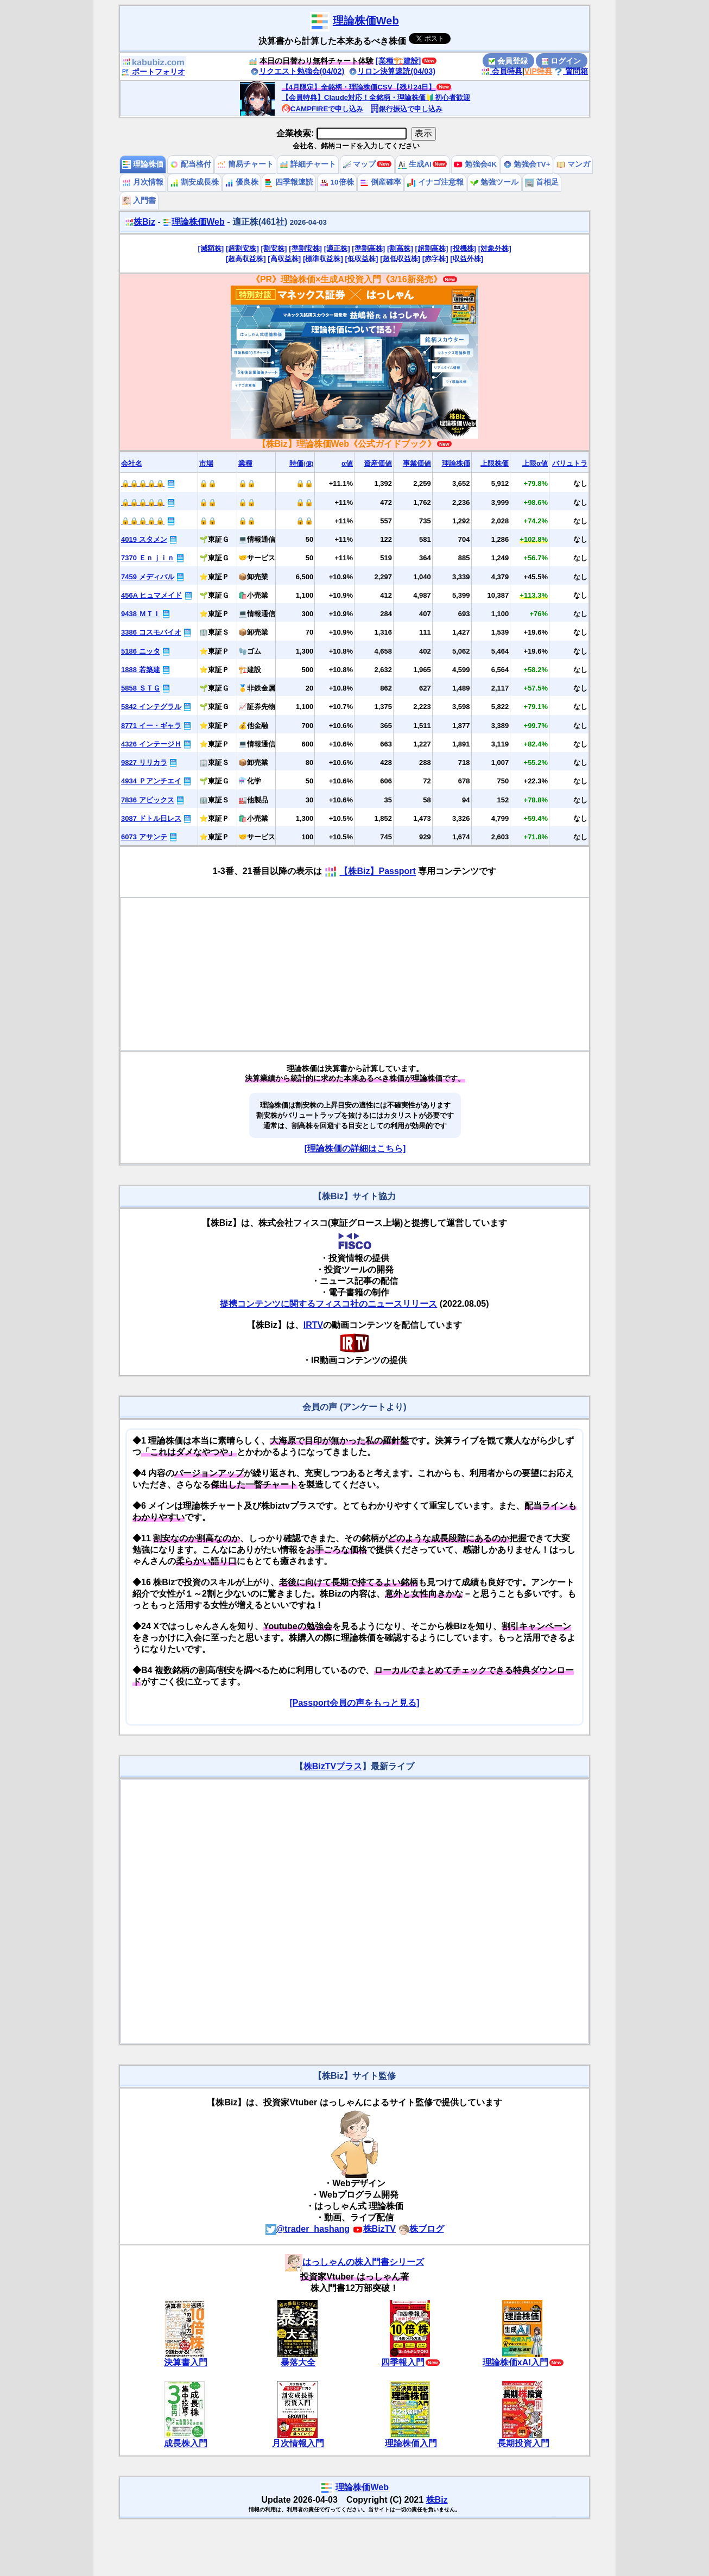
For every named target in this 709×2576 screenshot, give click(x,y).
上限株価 (494, 463)
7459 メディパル (147, 577)
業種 (245, 463)
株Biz (140, 221)
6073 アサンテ (144, 837)
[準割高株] (368, 248)
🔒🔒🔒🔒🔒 (142, 483)
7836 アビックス (147, 800)
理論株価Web (366, 21)
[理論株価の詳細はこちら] (355, 1148)
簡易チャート (245, 164)
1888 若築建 (140, 670)
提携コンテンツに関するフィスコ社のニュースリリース (328, 1303)
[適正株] (337, 248)
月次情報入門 (298, 2443)
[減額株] (211, 248)
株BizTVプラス (332, 1766)
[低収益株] (361, 259)
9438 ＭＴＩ (140, 614)
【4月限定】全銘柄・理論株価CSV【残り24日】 (359, 87)
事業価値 (417, 463)
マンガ (573, 164)
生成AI (414, 164)
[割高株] (400, 248)
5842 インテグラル (151, 706)
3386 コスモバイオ (151, 632)
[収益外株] (466, 259)
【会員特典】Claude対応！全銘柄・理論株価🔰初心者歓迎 (376, 97)
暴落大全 (298, 2362)
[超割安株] (242, 248)
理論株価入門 (411, 2443)
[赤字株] (435, 259)
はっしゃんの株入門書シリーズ (354, 2262)
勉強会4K (475, 164)
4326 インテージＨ (151, 744)
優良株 (241, 182)
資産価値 (378, 463)
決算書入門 (185, 2362)
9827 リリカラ (144, 762)
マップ (359, 164)
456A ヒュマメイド (151, 595)
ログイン (561, 60)
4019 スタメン (144, 539)
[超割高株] (431, 248)
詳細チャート (308, 164)
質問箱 (571, 71)
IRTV (313, 1325)
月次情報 (142, 182)
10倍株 (337, 182)
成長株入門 (185, 2443)
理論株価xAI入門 (515, 2362)
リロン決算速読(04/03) (392, 71)
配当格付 (190, 164)
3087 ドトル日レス (151, 818)
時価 (301, 463)
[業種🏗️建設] (398, 60)
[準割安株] (305, 248)
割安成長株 (194, 182)
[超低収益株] (400, 259)
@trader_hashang (307, 2228)
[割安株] (274, 248)
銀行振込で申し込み (406, 109)
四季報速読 (288, 182)
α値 (347, 463)
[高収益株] (284, 259)
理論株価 (142, 164)
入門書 (139, 201)
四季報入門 (403, 2362)
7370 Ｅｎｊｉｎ (147, 558)
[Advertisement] (355, 974)
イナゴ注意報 (435, 182)
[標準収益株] (323, 259)
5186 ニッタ (140, 651)
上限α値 (535, 463)
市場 (206, 463)
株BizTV (374, 2228)
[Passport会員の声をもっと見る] (354, 1702)
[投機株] (463, 248)
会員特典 (501, 71)
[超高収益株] (246, 259)
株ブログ (421, 2228)
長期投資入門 (523, 2443)
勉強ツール (494, 182)
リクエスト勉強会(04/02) (297, 71)
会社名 (131, 463)
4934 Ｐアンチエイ (151, 781)
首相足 (542, 182)
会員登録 (508, 60)
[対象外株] (494, 248)
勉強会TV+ (526, 164)
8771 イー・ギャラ (151, 725)
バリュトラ (569, 463)
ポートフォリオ (153, 71)
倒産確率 (380, 182)
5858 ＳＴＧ (140, 688)
